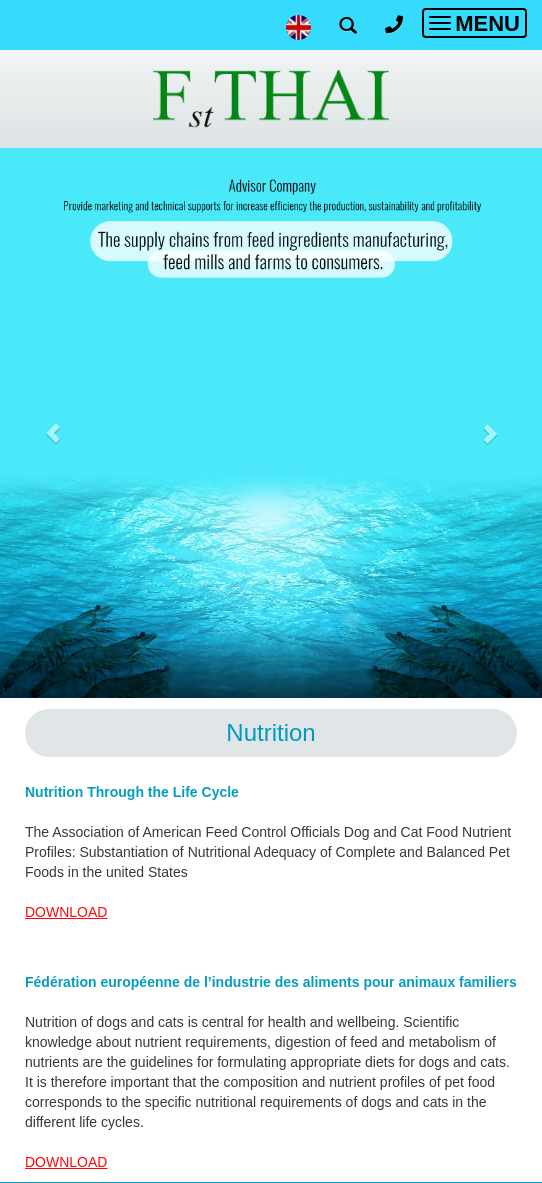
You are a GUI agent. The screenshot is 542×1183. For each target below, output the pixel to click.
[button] (53, 423)
